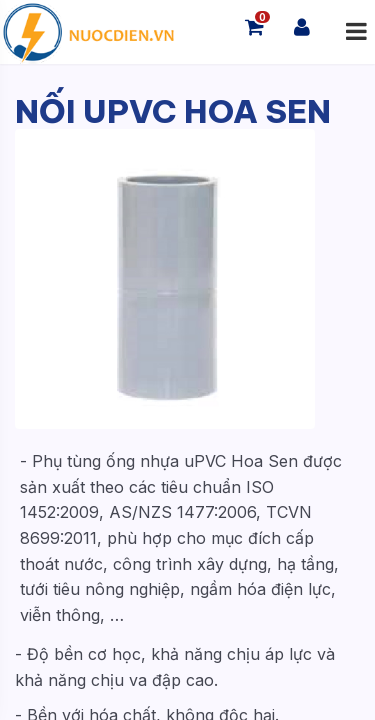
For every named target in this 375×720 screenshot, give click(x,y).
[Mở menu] (356, 32)
